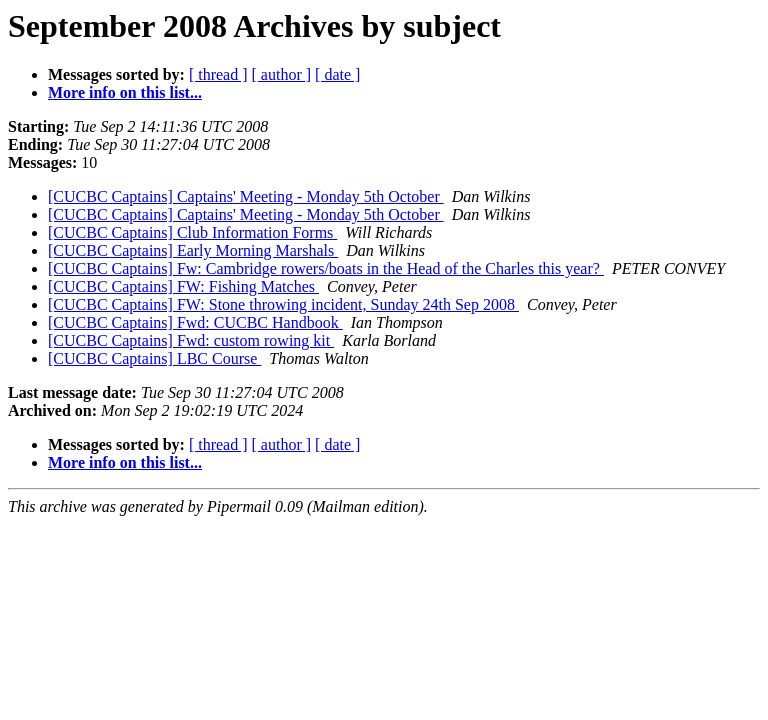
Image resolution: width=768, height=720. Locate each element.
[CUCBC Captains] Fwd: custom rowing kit (191, 340)
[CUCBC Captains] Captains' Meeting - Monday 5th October (246, 196)
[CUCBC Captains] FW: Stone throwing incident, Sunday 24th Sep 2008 (283, 304)
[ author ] (282, 74)
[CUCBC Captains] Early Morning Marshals (193, 250)
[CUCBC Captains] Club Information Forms (192, 232)
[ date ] (337, 74)
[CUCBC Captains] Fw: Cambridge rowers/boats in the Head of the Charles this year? (326, 268)
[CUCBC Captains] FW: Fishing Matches (183, 286)
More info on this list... (125, 92)
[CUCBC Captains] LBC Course (154, 358)
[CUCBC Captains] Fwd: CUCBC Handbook (195, 322)
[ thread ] (218, 74)
